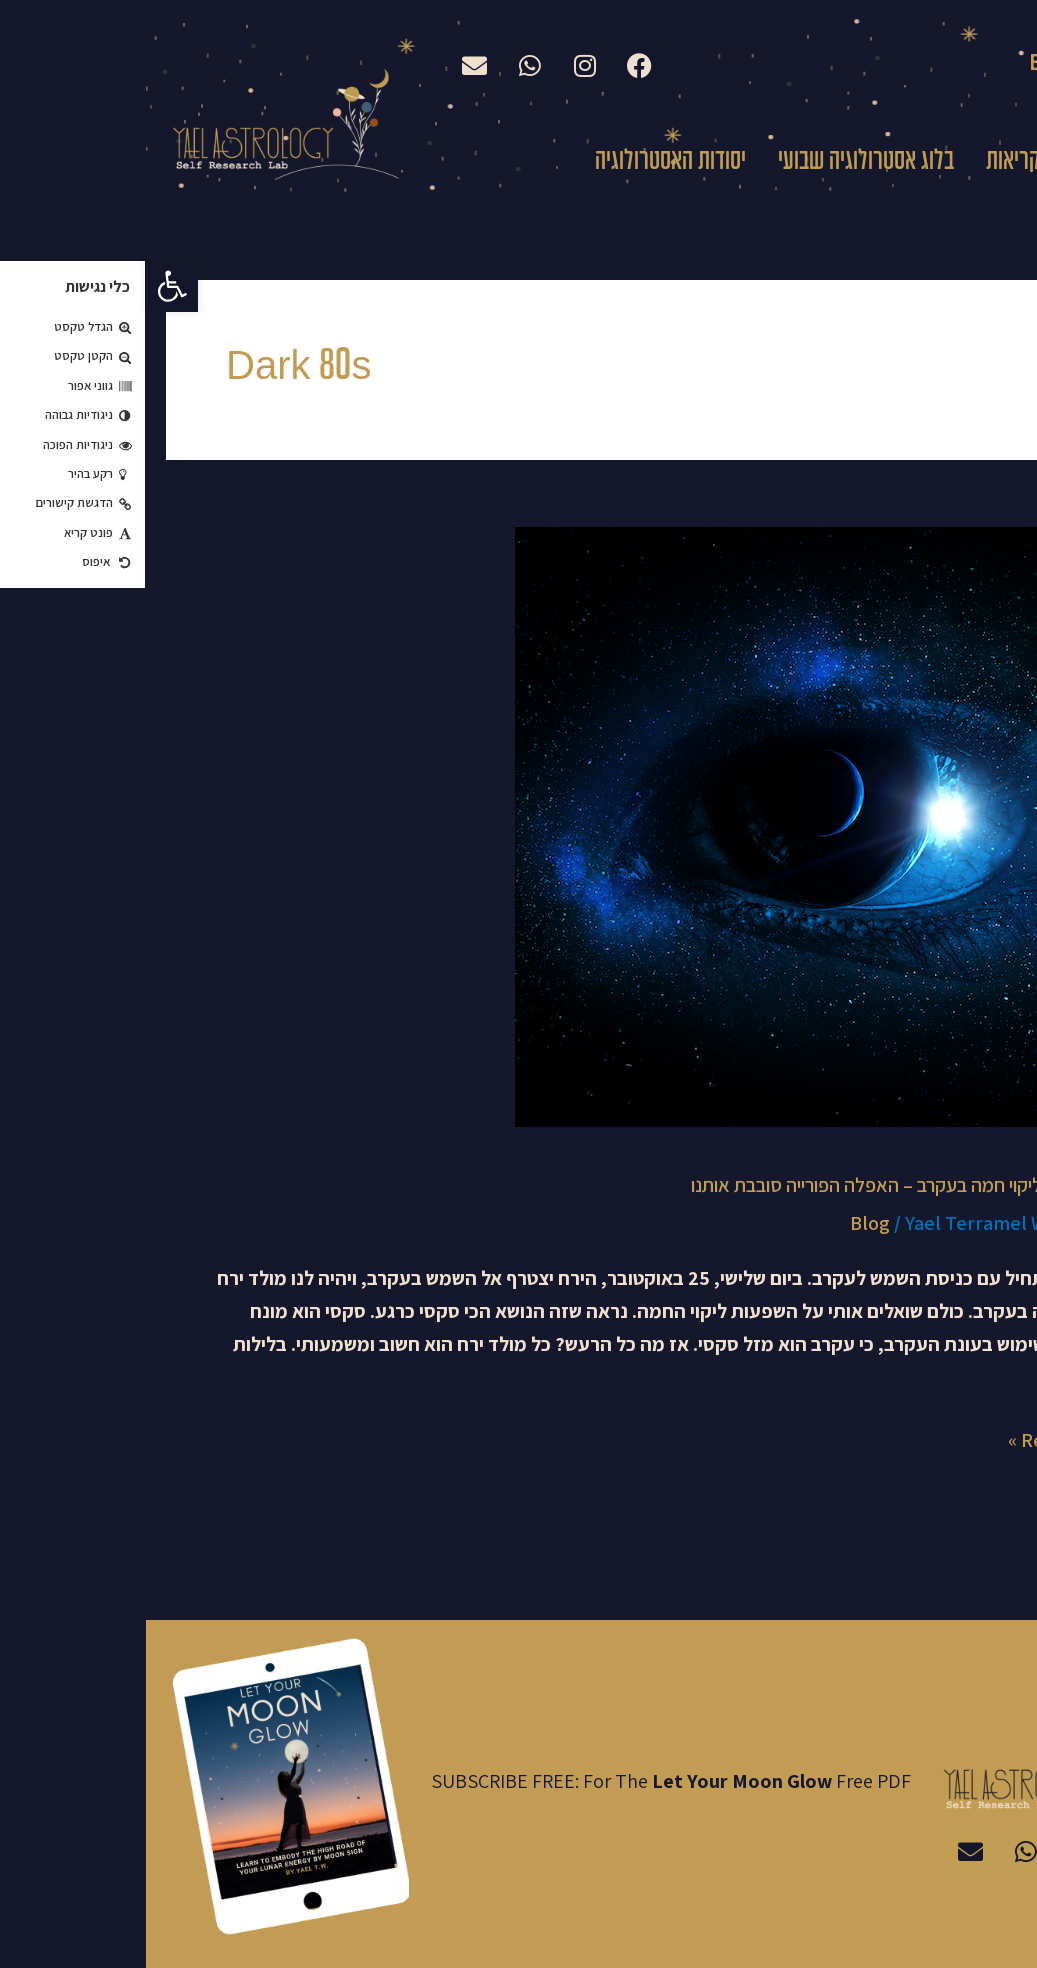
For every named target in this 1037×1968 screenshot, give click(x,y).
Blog (724, 1223)
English (912, 62)
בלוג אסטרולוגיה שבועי (720, 162)
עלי (939, 162)
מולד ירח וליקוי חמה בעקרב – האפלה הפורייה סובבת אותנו (757, 1185)
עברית (1003, 65)
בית (997, 162)
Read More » (915, 1438)
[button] (26, 286)
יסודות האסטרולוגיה (524, 162)
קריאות (867, 162)
